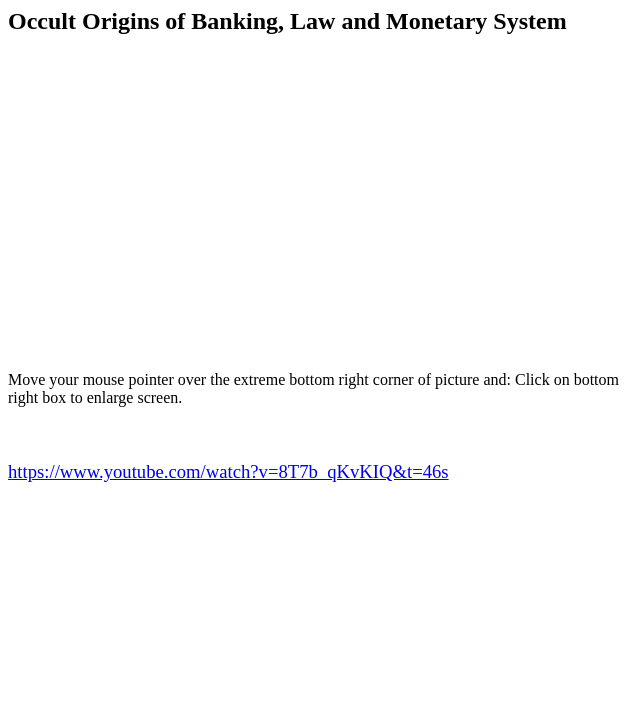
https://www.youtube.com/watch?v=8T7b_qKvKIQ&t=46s (228, 471)
